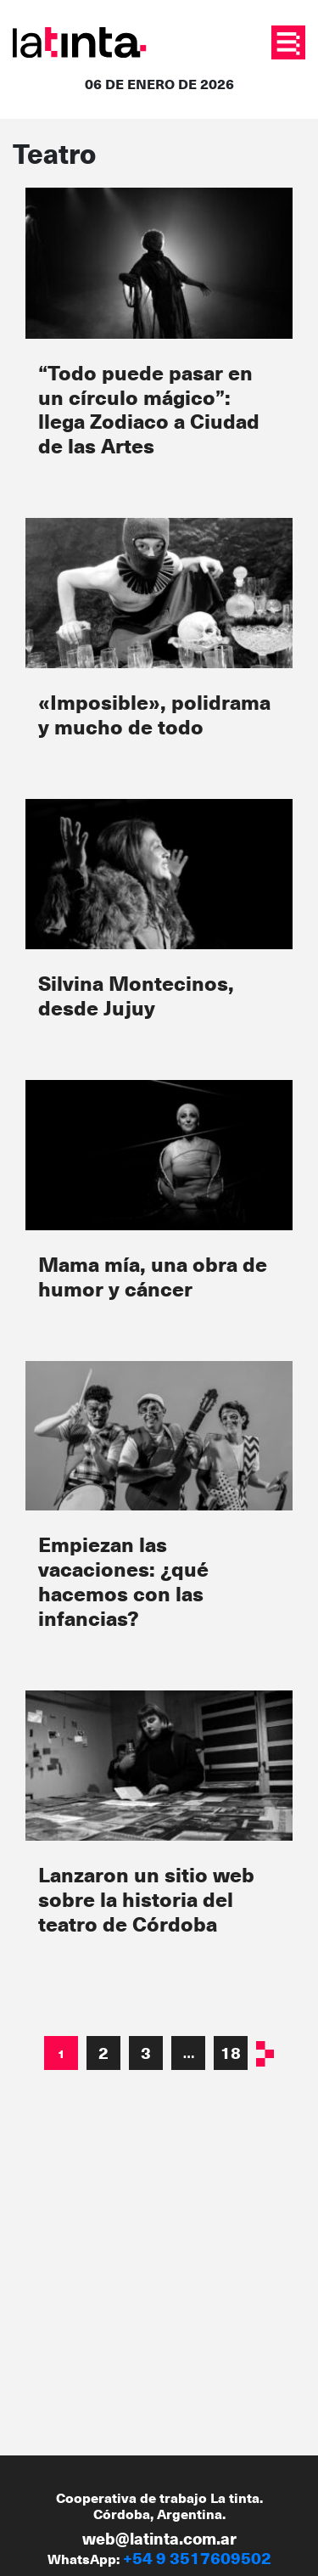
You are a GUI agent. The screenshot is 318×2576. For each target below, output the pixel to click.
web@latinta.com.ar (159, 2538)
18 (230, 2052)
